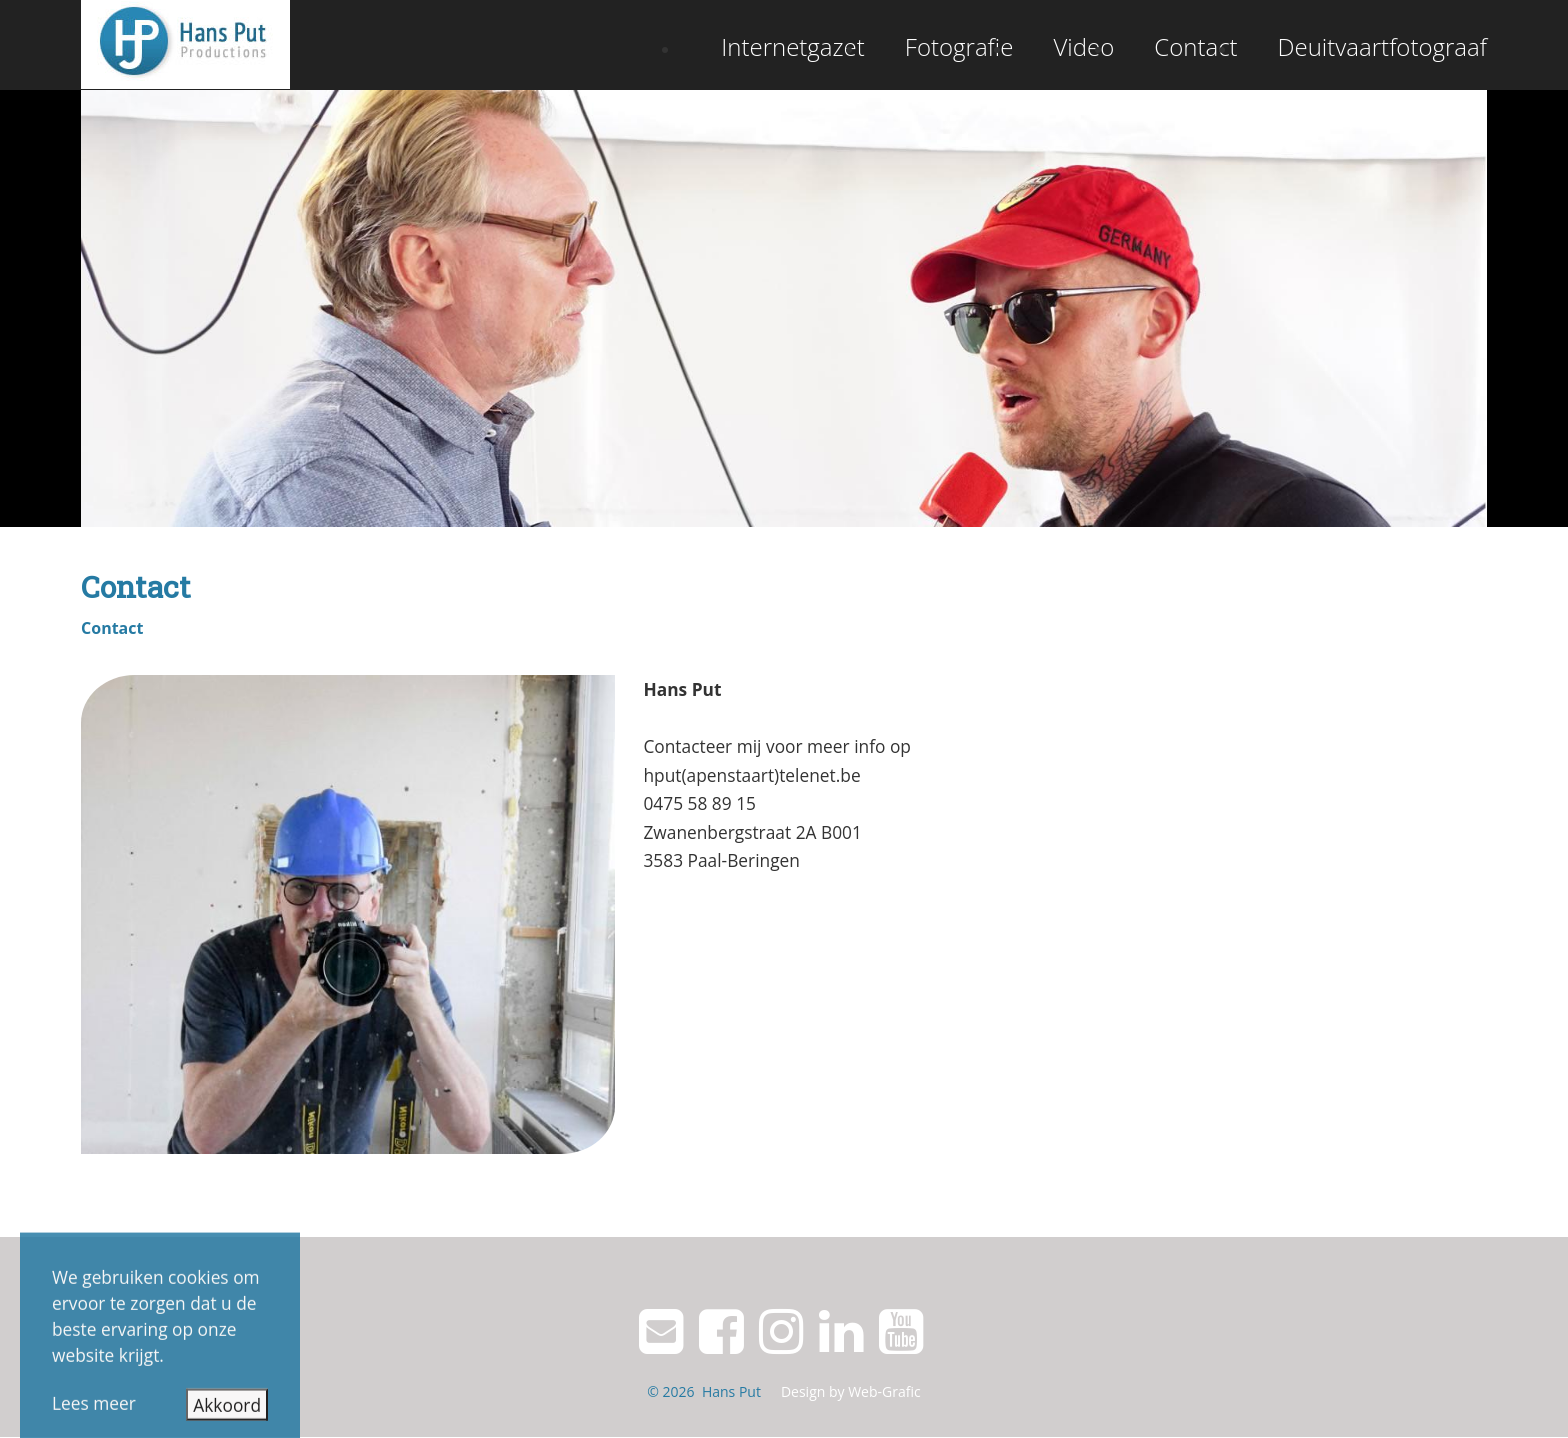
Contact (1195, 46)
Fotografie (959, 46)
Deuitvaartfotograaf (1382, 46)
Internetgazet (793, 46)
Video (1083, 46)
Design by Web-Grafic (851, 1391)
